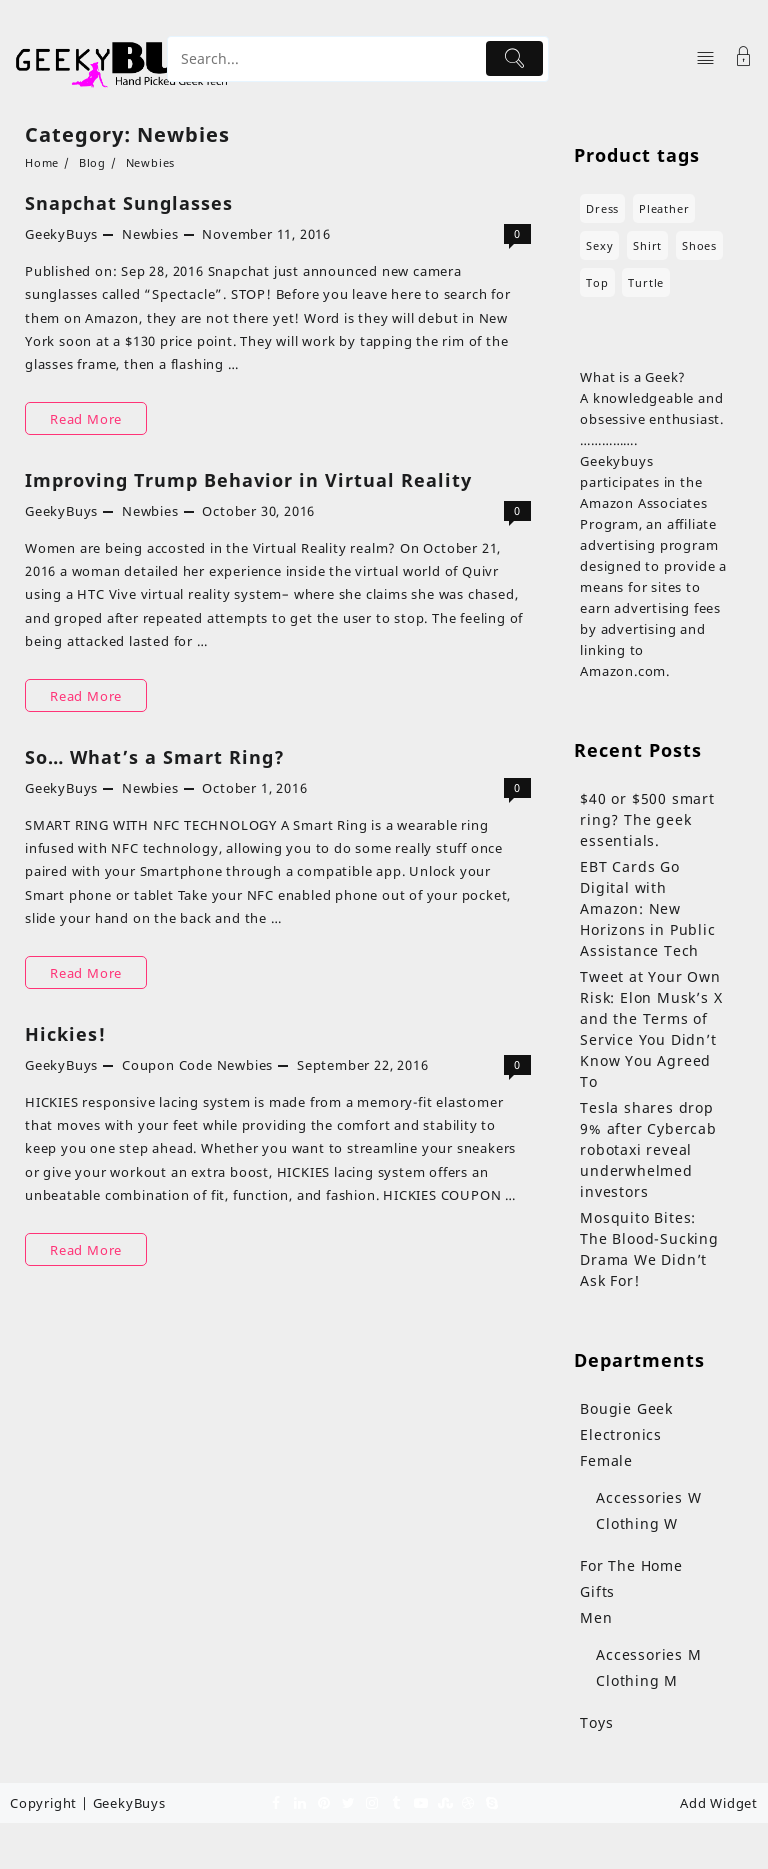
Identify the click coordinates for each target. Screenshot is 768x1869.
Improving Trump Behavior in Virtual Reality (248, 480)
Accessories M (648, 1654)
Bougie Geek (626, 1408)
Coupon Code (167, 1065)
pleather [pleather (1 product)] (664, 208)
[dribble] (468, 1802)
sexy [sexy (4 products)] (599, 245)
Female (606, 1460)
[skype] (492, 1802)
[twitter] (348, 1802)
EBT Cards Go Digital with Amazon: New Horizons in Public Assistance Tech (647, 908)
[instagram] (372, 1802)
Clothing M (637, 1680)
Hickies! (65, 1034)
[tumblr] (396, 1802)
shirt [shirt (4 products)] (647, 245)
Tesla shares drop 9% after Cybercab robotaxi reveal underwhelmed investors (648, 1149)
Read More (86, 418)
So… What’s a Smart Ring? (155, 757)
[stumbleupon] (444, 1802)
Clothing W (637, 1523)
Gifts (597, 1591)
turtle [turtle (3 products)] (646, 282)
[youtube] (420, 1802)
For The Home (631, 1565)
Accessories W (648, 1497)
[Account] (744, 58)
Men (596, 1617)
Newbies (150, 234)
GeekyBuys (61, 234)
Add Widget (719, 1803)
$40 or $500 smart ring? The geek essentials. (647, 819)
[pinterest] (324, 1802)
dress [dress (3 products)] (602, 208)
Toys (596, 1722)
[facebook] (276, 1802)
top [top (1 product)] (597, 282)
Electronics (621, 1434)
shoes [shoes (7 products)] (699, 245)
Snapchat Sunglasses (129, 203)
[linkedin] (300, 1802)
